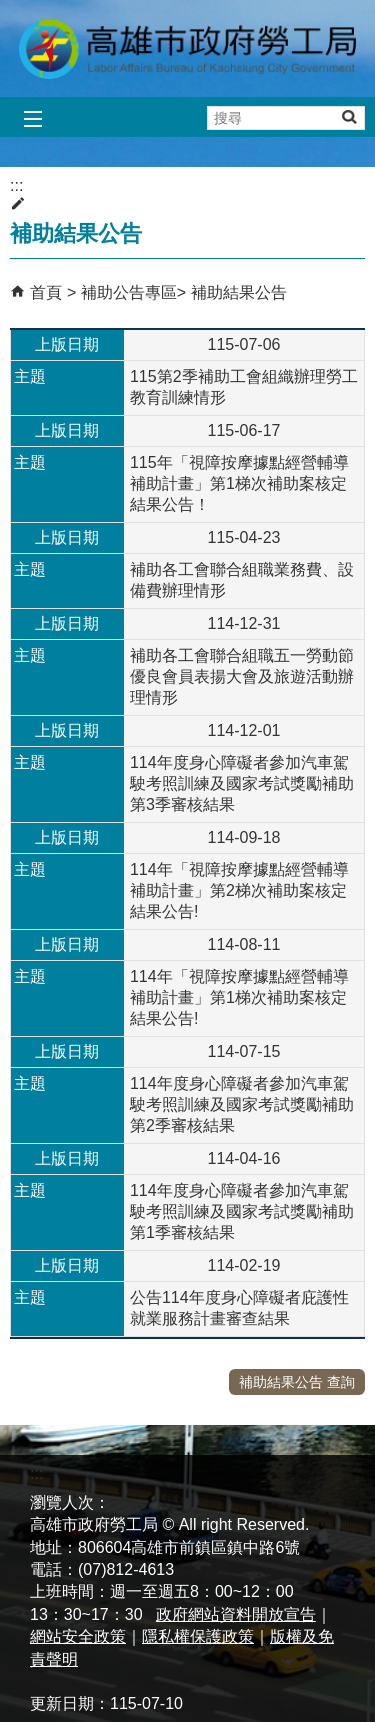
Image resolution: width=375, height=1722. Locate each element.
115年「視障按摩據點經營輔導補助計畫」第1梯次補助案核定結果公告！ (239, 483)
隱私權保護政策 (198, 1636)
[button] (348, 116)
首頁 (46, 292)
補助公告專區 (129, 292)
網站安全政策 (78, 1636)
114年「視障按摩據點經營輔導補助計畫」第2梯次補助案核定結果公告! (239, 890)
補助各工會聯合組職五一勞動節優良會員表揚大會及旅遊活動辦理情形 (242, 676)
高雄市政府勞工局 (188, 48)
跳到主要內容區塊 (10, 10)
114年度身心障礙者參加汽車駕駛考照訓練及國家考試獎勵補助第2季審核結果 (242, 1104)
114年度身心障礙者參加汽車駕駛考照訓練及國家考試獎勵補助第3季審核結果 (242, 783)
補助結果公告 (239, 292)
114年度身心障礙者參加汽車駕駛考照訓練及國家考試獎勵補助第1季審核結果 (242, 1211)
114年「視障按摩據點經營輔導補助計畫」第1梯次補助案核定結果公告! (239, 997)
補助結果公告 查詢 (297, 1382)
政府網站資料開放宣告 (236, 1614)
